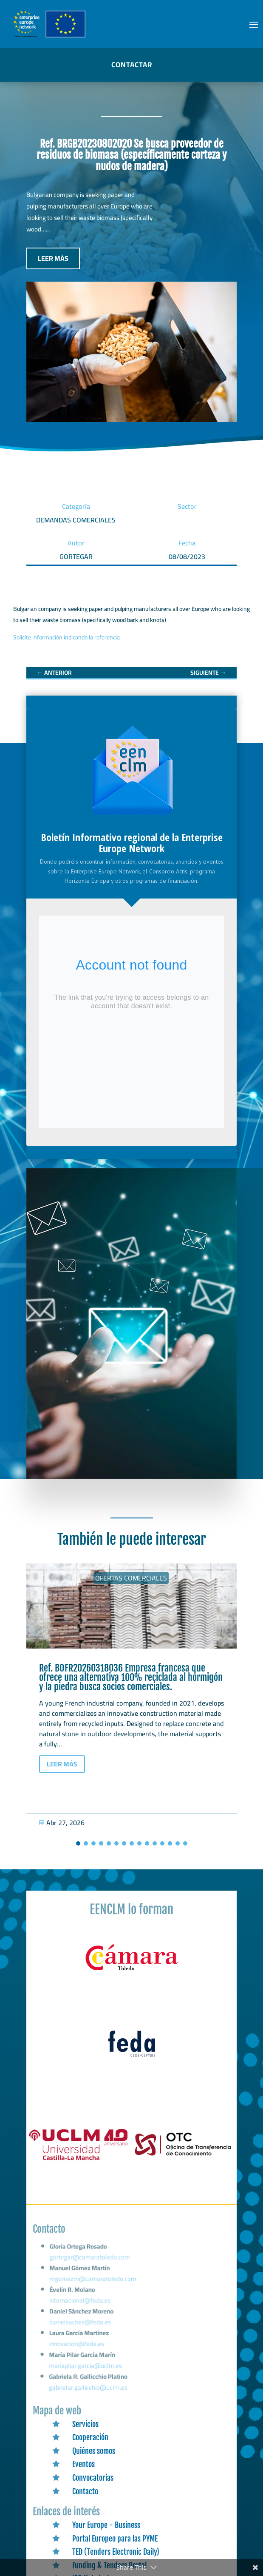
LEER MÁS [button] (53, 258)
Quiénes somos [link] (93, 2451)
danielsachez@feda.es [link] (81, 2325)
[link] (54, 673)
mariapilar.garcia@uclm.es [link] (86, 2367)
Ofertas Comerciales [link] (131, 1578)
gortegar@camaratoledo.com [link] (91, 2266)
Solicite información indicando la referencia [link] (66, 637)
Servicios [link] (85, 2424)
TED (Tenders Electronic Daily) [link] (115, 2551)
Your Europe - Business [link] (106, 2525)
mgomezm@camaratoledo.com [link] (94, 2286)
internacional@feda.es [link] (81, 2305)
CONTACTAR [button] (131, 64)
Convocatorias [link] (92, 2477)
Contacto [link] (85, 2491)
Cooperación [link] (90, 2437)
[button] (253, 24)
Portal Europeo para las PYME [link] (115, 2538)
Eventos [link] (83, 2464)
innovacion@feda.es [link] (77, 2346)
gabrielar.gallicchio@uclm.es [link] (88, 2388)
